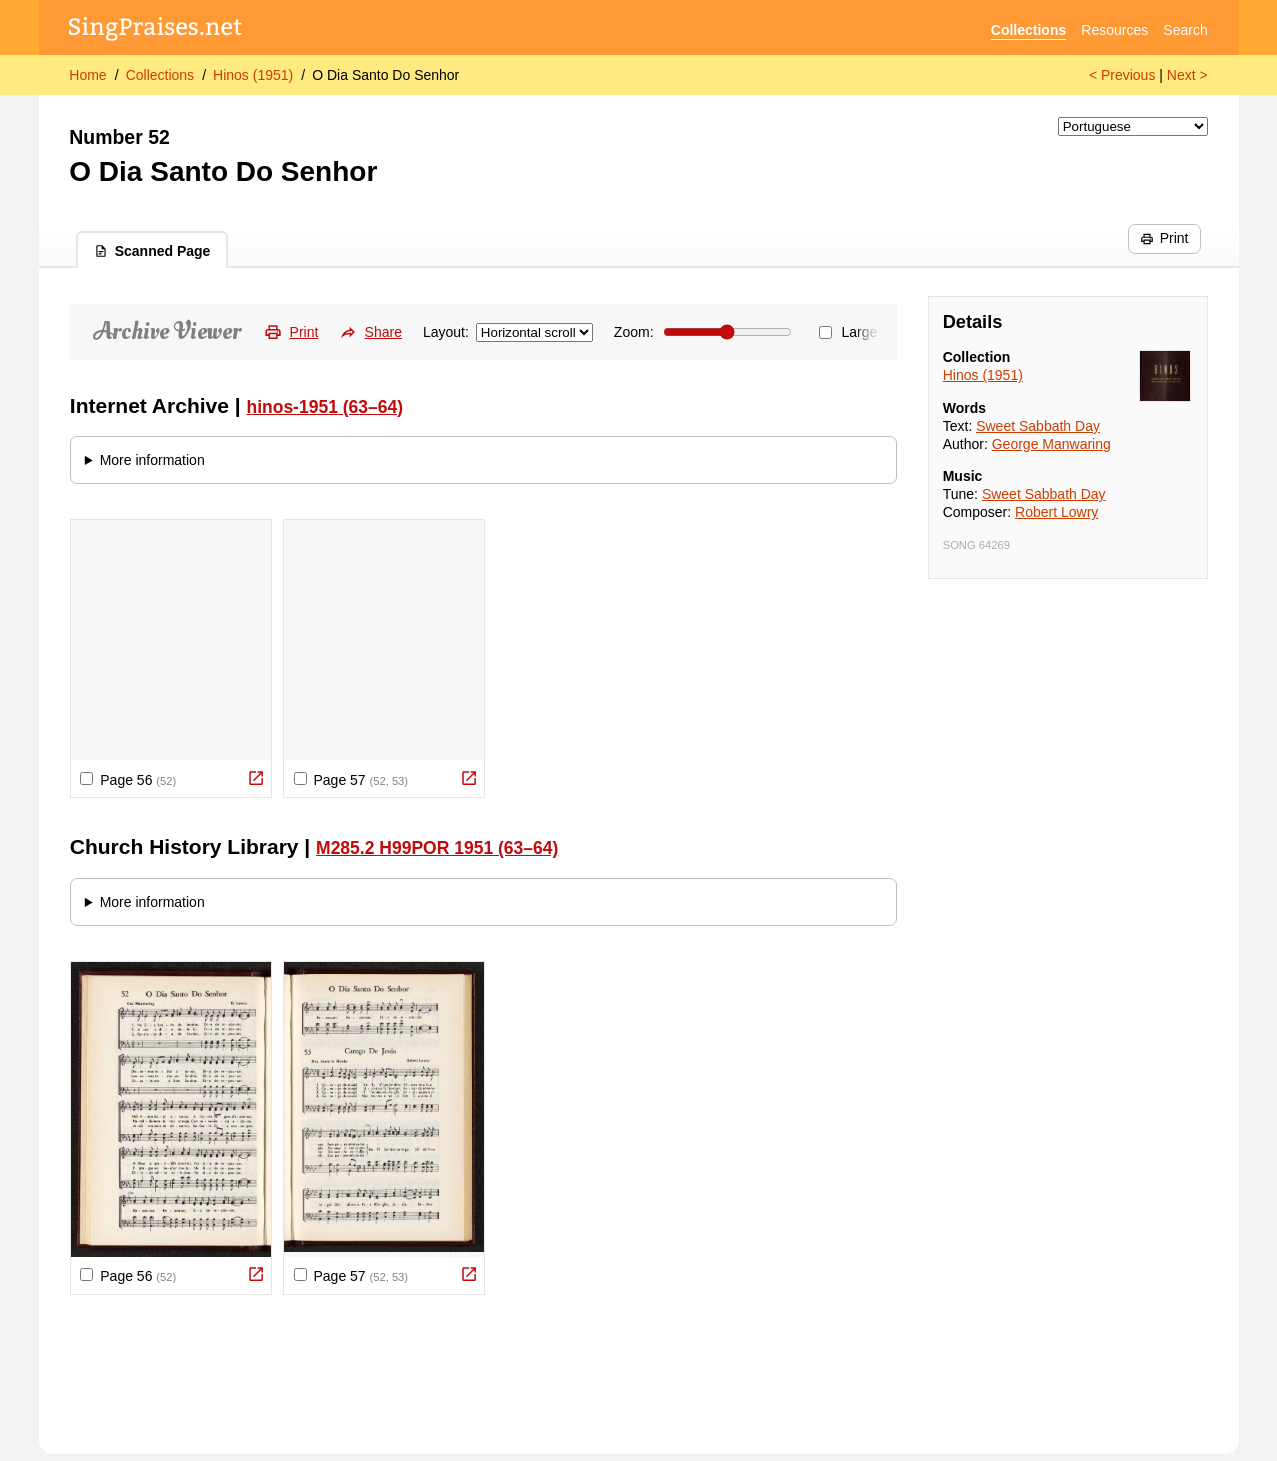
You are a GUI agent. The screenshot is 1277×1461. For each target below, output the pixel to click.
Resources (1114, 30)
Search (1185, 30)
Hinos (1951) (253, 75)
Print (1164, 238)
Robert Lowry (1056, 512)
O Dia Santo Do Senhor (385, 75)
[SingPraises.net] (155, 30)
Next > (1187, 75)
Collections (1028, 30)
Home (87, 75)
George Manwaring (1051, 444)
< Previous (1122, 75)
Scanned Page (152, 251)
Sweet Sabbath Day (1038, 426)
